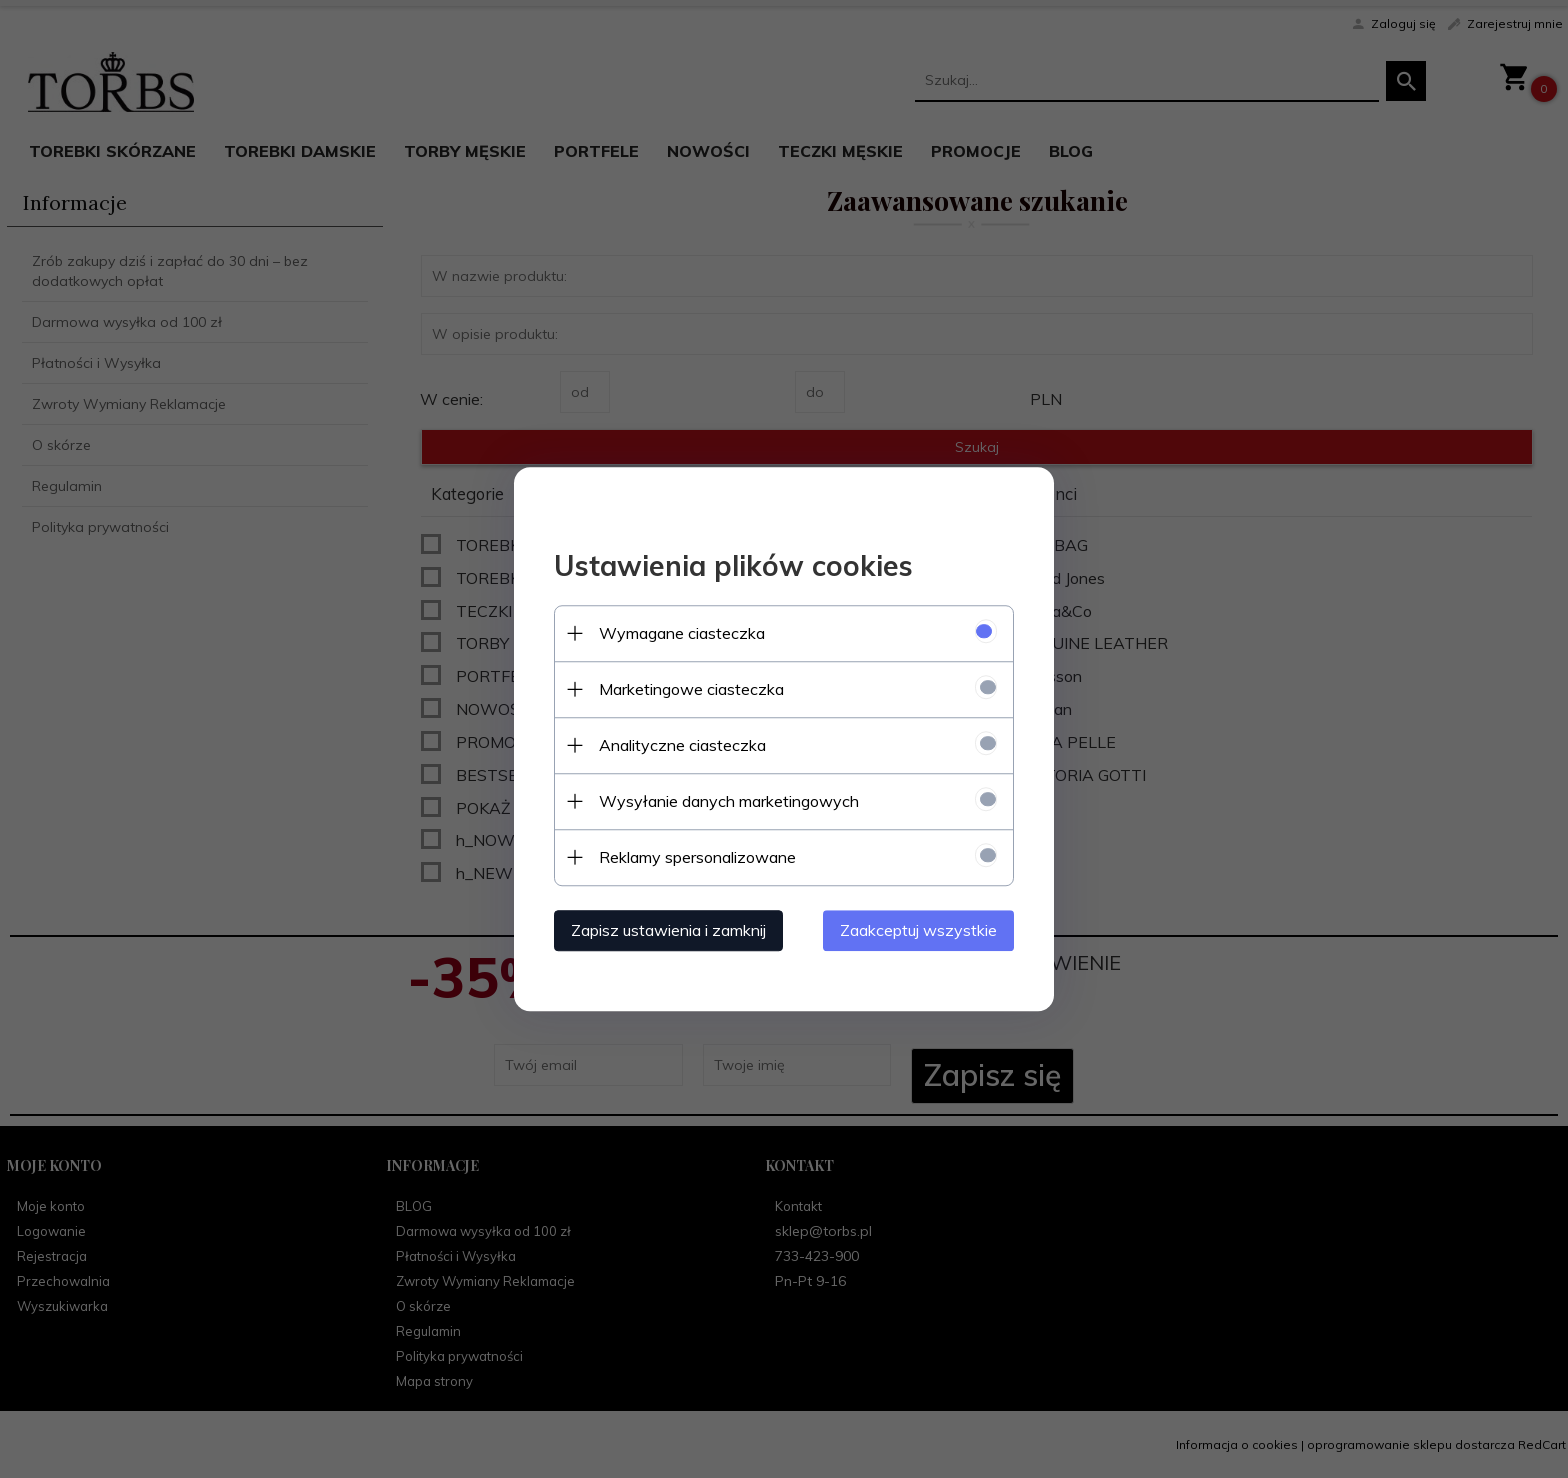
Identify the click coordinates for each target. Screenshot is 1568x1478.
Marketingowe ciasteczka (691, 689)
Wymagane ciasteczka (682, 633)
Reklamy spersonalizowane (697, 857)
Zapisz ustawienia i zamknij (668, 930)
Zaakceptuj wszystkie (918, 930)
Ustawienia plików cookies (733, 565)
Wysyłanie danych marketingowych (729, 801)
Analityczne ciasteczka (682, 745)
